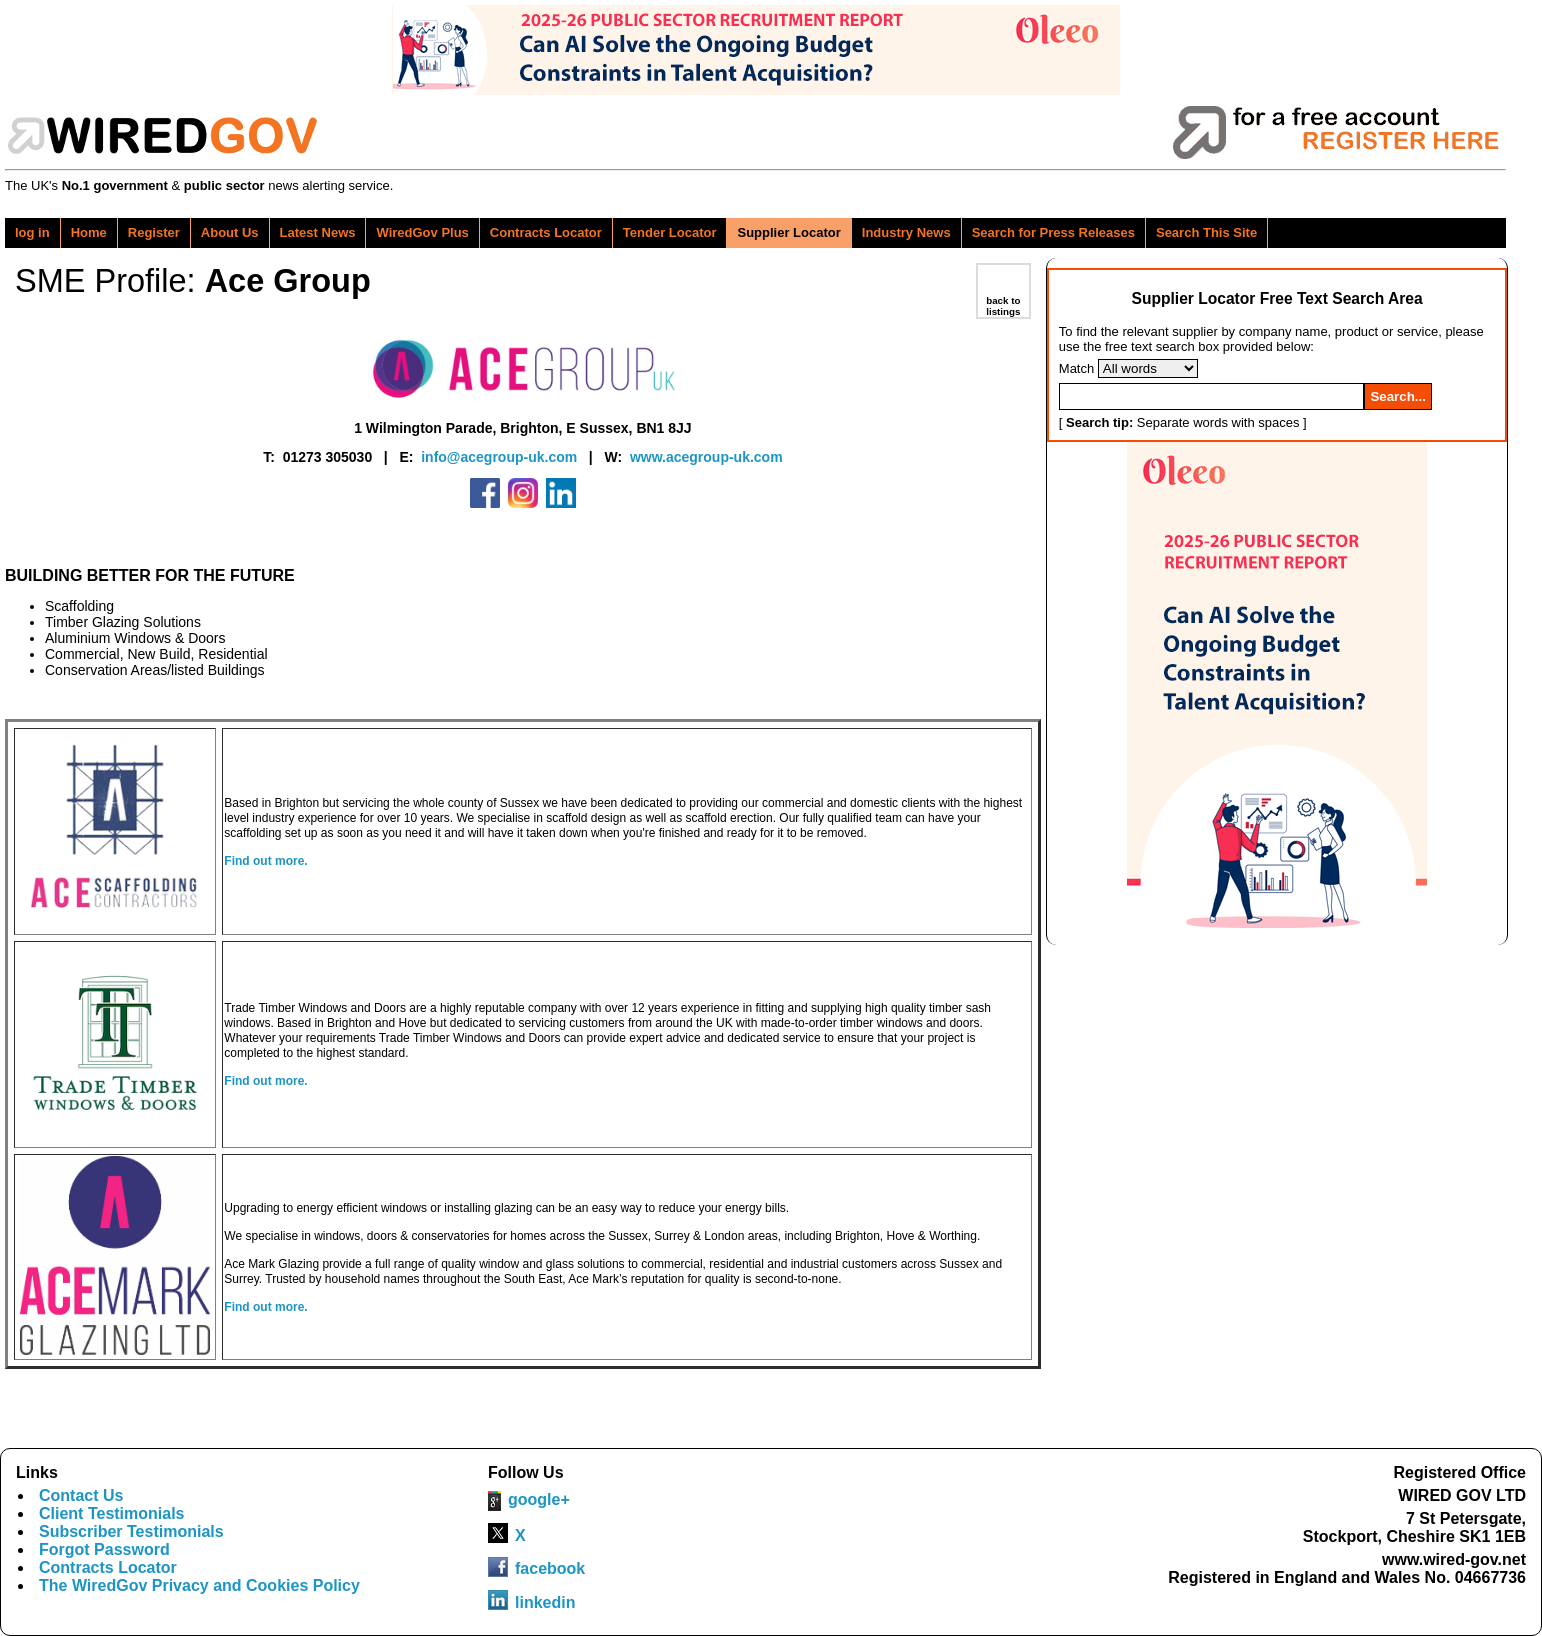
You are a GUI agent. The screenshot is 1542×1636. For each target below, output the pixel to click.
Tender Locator (670, 232)
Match (1076, 368)
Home (89, 232)
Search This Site (1206, 232)
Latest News (318, 232)
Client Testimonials (112, 1513)
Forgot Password (104, 1549)
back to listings (1003, 306)
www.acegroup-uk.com (706, 457)
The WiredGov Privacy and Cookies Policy (199, 1585)
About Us (230, 232)
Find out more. (265, 861)
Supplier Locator (788, 232)
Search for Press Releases (1053, 232)
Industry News (906, 232)
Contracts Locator (546, 232)
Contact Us (81, 1495)
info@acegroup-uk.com (499, 457)
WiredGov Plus (422, 232)
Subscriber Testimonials (131, 1531)
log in (32, 232)
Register (154, 232)
